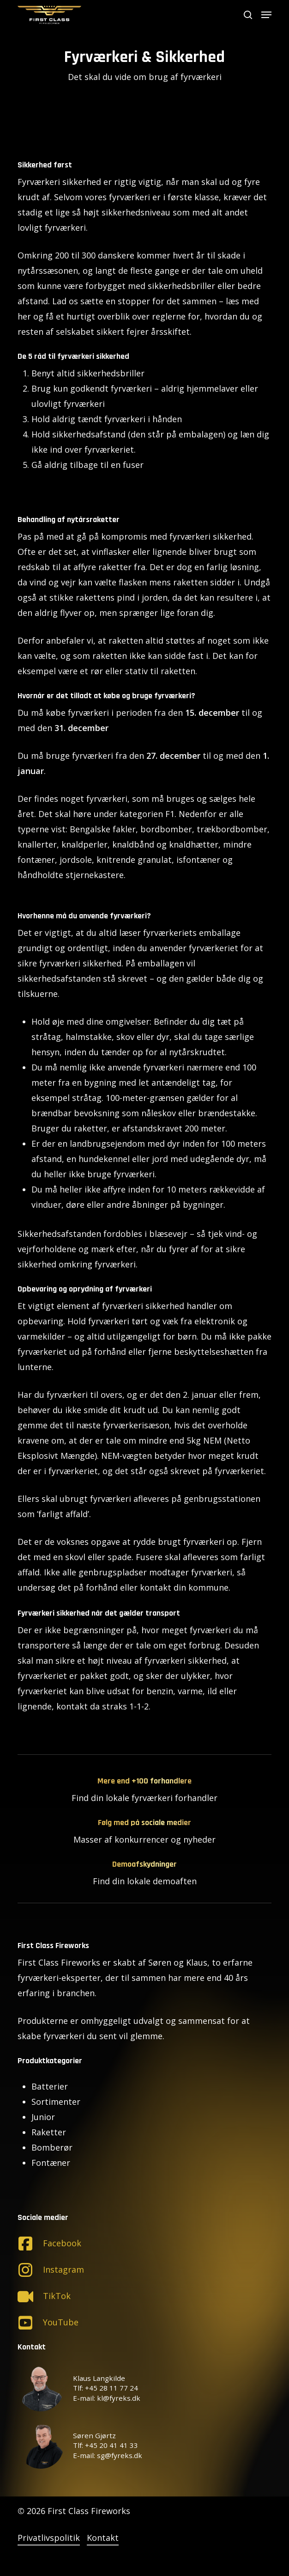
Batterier (49, 2086)
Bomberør (51, 2147)
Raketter (48, 2132)
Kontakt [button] (103, 2537)
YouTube (60, 2322)
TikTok (57, 2295)
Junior (43, 2116)
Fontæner (50, 2162)
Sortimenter (55, 2101)
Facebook (62, 2243)
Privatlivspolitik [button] (49, 2537)
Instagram (63, 2269)
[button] (266, 14)
